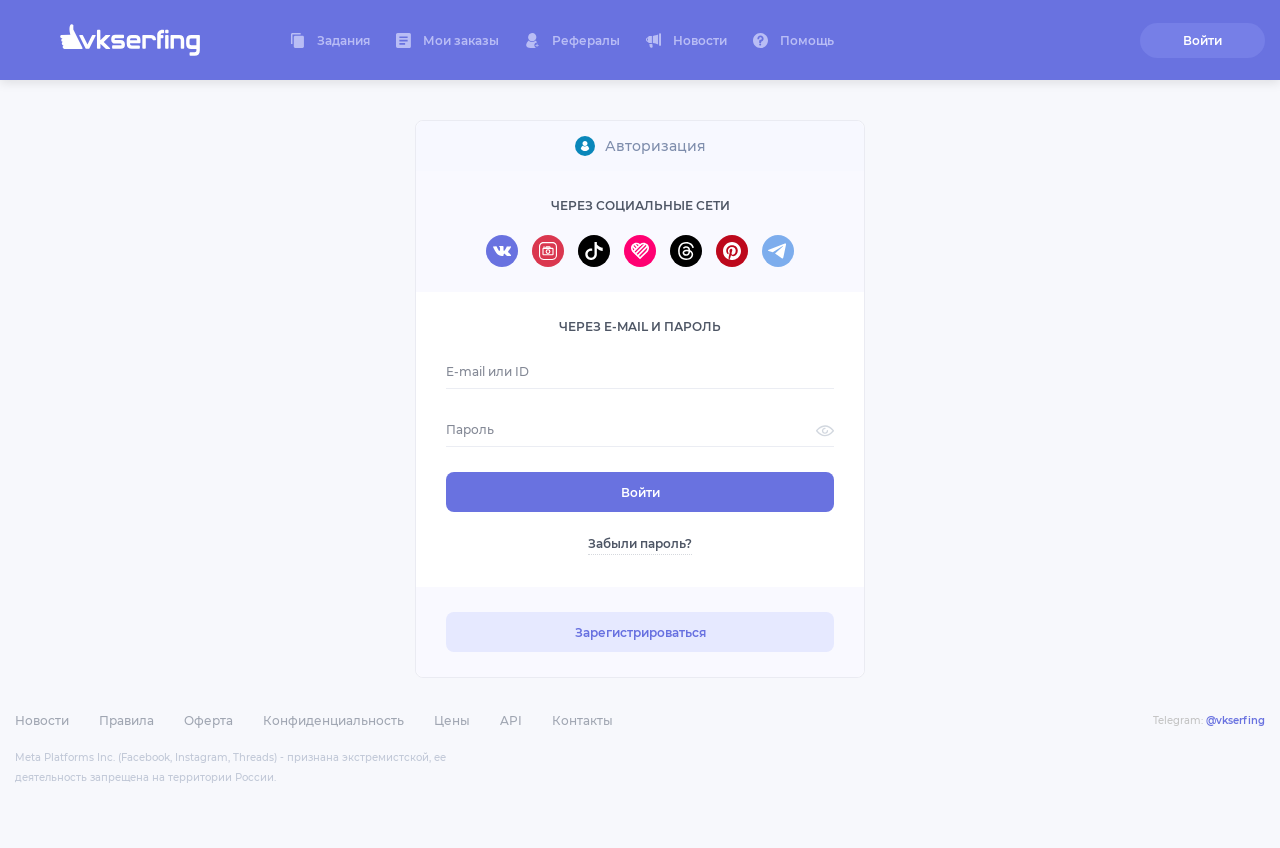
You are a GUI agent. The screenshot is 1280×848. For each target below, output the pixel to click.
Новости (42, 720)
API (511, 720)
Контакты (582, 720)
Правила (126, 720)
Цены (452, 720)
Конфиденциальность (333, 720)
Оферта (208, 720)
